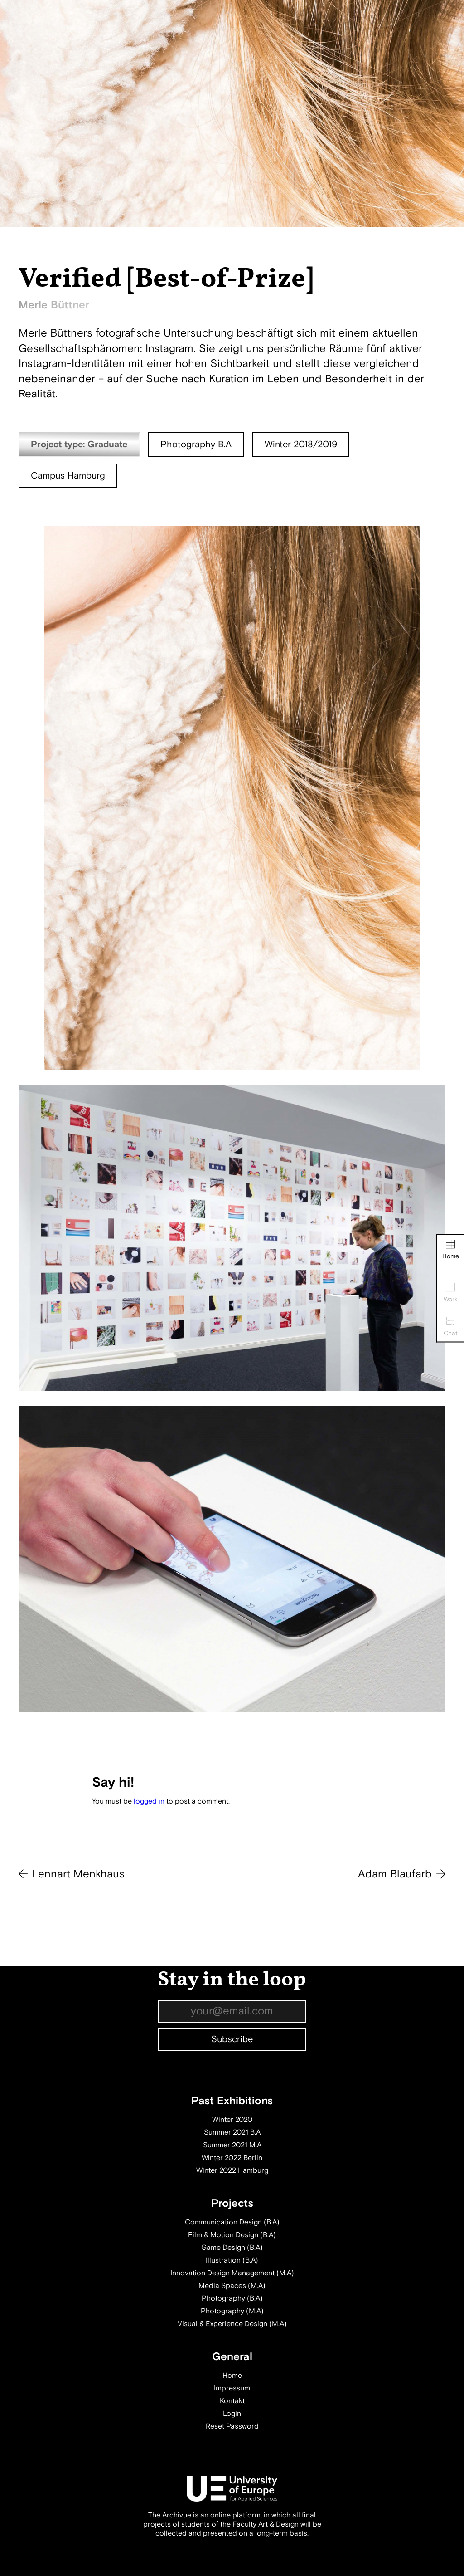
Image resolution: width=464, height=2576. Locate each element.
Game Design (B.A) (232, 2247)
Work (451, 1292)
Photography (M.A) (232, 2311)
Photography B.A (196, 444)
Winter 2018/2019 (301, 444)
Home (450, 1249)
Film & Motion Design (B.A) (232, 2234)
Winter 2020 (232, 2119)
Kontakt (232, 2400)
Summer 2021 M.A (232, 2145)
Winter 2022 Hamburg (232, 2170)
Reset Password (232, 2426)
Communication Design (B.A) (232, 2222)
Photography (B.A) (232, 2298)
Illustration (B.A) (232, 2260)
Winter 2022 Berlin (232, 2157)
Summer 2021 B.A (232, 2132)
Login (232, 2413)
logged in (149, 1801)
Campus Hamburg (68, 475)
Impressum (232, 2388)
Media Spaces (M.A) (232, 2285)
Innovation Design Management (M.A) (232, 2273)
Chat (451, 1326)
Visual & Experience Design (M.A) (232, 2323)
